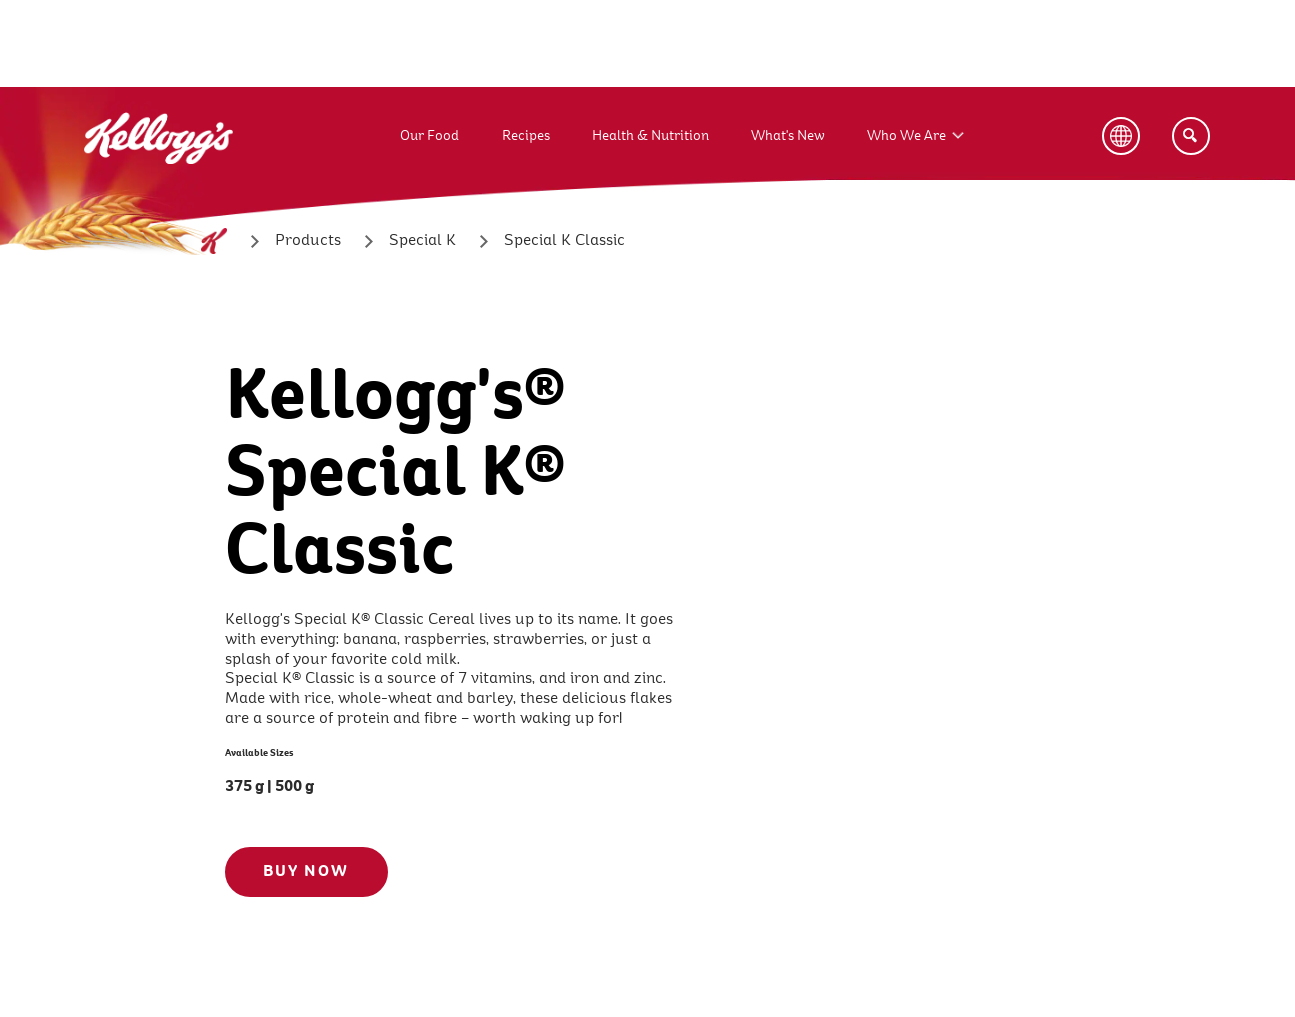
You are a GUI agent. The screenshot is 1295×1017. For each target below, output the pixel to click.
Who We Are (906, 135)
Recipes (526, 135)
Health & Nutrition (650, 135)
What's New (788, 135)
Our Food (429, 135)
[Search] (1191, 136)
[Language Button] (1121, 136)
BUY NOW (306, 871)
